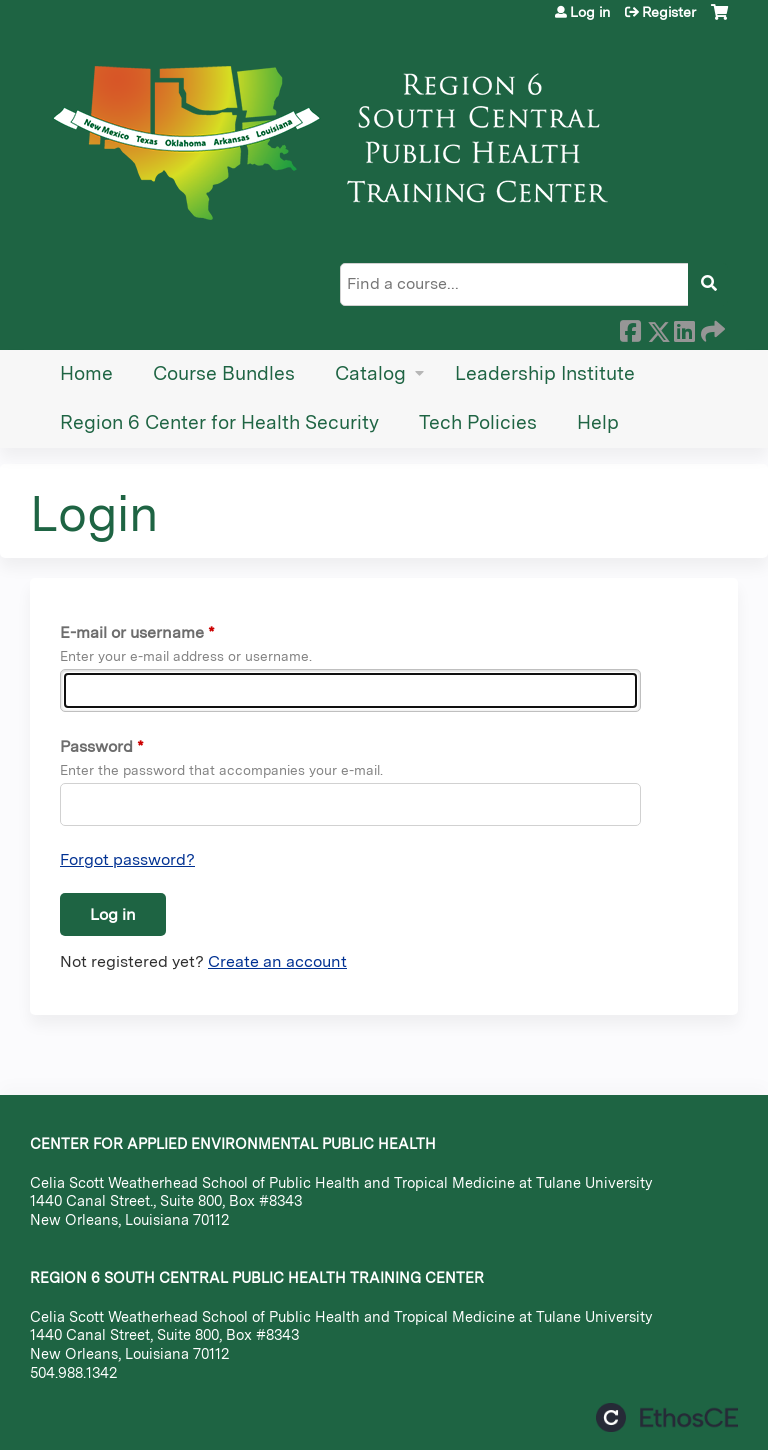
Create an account (277, 961)
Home (86, 373)
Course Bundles (224, 373)
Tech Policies (478, 422)
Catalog (370, 373)
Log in (590, 12)
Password (96, 746)
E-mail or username (132, 632)
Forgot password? (127, 859)
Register (669, 12)
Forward (711, 328)
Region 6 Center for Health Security (219, 422)
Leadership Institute (545, 373)
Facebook (630, 328)
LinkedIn (684, 328)
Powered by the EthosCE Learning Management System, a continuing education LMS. (667, 1417)
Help (598, 422)
